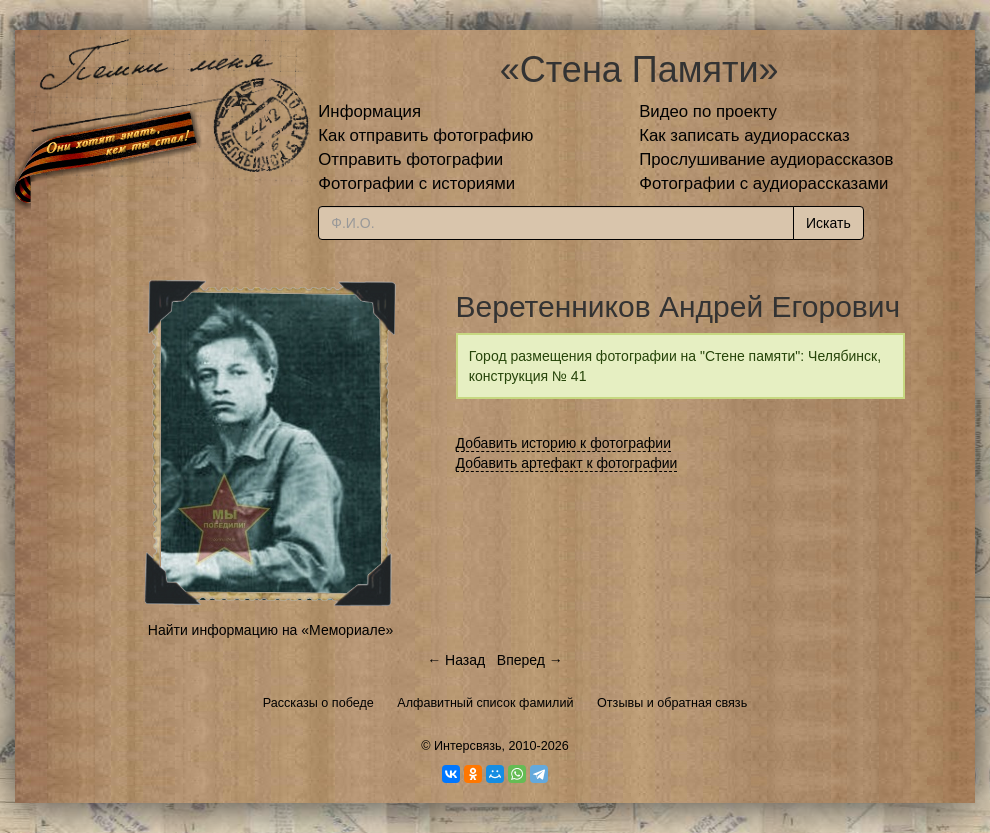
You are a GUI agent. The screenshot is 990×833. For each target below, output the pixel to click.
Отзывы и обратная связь (672, 703)
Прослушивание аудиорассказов (766, 159)
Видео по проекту (708, 111)
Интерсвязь (468, 746)
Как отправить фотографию (425, 135)
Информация (369, 111)
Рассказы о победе (318, 703)
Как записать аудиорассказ (744, 135)
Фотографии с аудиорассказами (763, 183)
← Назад (456, 660)
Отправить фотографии (410, 159)
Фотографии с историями (416, 183)
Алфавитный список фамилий (485, 703)
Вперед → (530, 660)
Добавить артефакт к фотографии (567, 463)
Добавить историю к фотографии (564, 443)
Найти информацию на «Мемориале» (270, 630)
